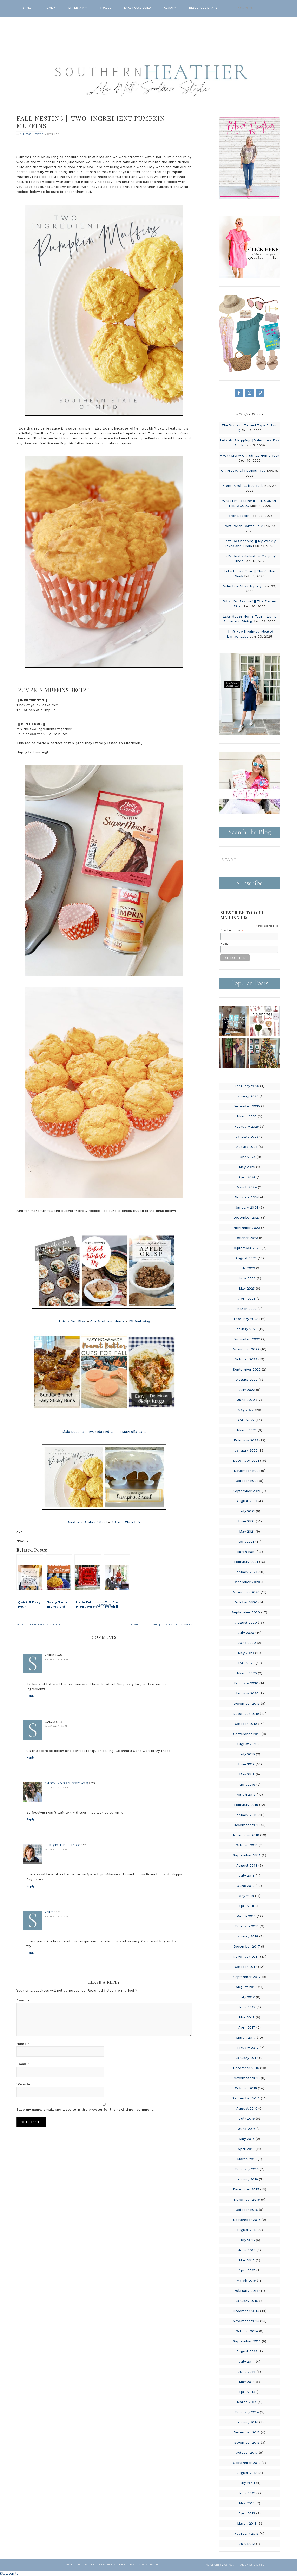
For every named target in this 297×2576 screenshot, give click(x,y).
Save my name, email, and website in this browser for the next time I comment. (85, 2109)
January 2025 (247, 1137)
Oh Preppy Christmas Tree (243, 470)
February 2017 (247, 2048)
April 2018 (246, 1906)
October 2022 (246, 1359)
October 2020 (246, 1602)
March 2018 (246, 1916)
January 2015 (247, 2301)
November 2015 (247, 2199)
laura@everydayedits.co (62, 1845)
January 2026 (247, 1096)
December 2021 (246, 1460)
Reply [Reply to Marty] (30, 1952)
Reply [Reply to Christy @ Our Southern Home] (30, 1819)
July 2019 (247, 1754)
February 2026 (247, 1086)
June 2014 (247, 2372)
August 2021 (246, 1501)
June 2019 (246, 1764)
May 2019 (247, 1774)
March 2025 (247, 1116)
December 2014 (246, 2311)
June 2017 (247, 2007)
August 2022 (247, 1379)
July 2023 (247, 1268)
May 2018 (246, 1896)
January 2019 (246, 1815)
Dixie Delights (73, 1432)
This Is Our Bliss (72, 1321)
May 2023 (247, 1288)
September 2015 (247, 2220)
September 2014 (247, 2341)
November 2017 (246, 1956)
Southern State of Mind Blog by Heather (148, 75)
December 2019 (247, 1703)
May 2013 (247, 2503)
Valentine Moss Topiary (242, 586)
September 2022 (247, 1369)
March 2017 (246, 2037)
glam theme (236, 2565)
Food (29, 134)
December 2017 (247, 1946)
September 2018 (246, 1855)
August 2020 (246, 1622)
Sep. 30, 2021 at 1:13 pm (56, 1849)
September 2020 (246, 1612)
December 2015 (246, 2189)
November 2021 (247, 1471)
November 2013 (247, 2442)
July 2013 (247, 2483)
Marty (49, 1911)
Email (22, 2064)
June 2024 (247, 1157)
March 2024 (247, 1187)
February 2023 (246, 1319)
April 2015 (247, 2270)
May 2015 (247, 2260)
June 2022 (246, 1400)
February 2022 (246, 1440)
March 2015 (246, 2280)
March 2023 (247, 1309)
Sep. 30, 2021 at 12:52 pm (57, 1788)
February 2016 (247, 2169)
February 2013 (247, 2534)
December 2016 (246, 2068)
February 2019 (246, 1805)
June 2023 (247, 1278)
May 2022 (246, 1410)
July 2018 (247, 1876)
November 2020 (246, 1592)
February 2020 (246, 1683)
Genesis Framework (120, 2564)
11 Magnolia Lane (132, 1432)
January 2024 (246, 1207)
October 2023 (247, 1238)
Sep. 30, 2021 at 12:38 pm (57, 1726)
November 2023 (246, 1228)
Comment (24, 2000)
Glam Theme (95, 2564)
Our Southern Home (106, 1321)
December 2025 (246, 1106)
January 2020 (246, 1693)
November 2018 (246, 1835)
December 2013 (247, 2432)
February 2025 (247, 1126)
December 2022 (246, 1339)
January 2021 (246, 1572)
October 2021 (247, 1481)
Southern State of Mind (87, 1522)
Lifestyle (38, 134)
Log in (154, 2564)
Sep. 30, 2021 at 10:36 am (57, 1659)
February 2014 (247, 2412)
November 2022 (246, 1349)
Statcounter (10, 2573)
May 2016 (247, 2139)
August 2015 (246, 2230)
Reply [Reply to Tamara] (30, 1757)
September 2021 (246, 1491)
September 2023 (247, 1248)
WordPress (141, 2564)
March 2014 (247, 2402)
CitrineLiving (139, 1321)
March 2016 (247, 2159)
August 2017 (246, 1987)
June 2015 (247, 2250)
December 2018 (247, 1825)
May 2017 (247, 2017)
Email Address (231, 930)
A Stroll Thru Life (126, 1522)
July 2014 (247, 2361)
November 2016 (247, 2078)
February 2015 (246, 2291)
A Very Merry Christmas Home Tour (249, 455)
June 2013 (246, 2493)
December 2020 (246, 1582)
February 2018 (247, 1926)
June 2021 (246, 1521)
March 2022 (247, 1430)
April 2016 (246, 2149)
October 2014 (247, 2331)
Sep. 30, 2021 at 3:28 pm (57, 1916)
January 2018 (247, 1936)
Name (23, 2044)
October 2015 (247, 2210)
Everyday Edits (101, 1432)
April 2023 (247, 1298)
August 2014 (247, 2351)
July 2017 (247, 1997)
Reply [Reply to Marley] (30, 1695)
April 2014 (246, 2392)
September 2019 (247, 1734)
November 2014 (246, 2321)
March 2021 (246, 1552)
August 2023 (246, 1258)
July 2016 (247, 2118)
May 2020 (246, 1653)
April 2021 (246, 1541)
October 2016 (246, 2088)
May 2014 (247, 2382)
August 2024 (247, 1147)
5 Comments (104, 1605)
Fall (21, 134)
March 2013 (247, 2523)
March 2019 (246, 1795)
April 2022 (246, 1420)
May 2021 (247, 1531)
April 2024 (247, 1177)
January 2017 (247, 2058)
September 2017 (247, 1977)
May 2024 (247, 1167)
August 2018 (246, 1865)
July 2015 (247, 2240)
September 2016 (246, 2098)
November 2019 (246, 1714)
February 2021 (246, 1562)
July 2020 (246, 1633)
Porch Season (237, 516)
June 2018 (246, 1886)
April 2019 (247, 1784)
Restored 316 (256, 2565)
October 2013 (247, 2453)
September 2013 (246, 2463)
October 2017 (246, 1967)
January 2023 (246, 1329)
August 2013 (246, 2473)
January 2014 (247, 2422)
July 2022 (247, 1390)
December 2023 (246, 1218)
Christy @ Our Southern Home (66, 1783)
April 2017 (246, 2027)
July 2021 (247, 1511)
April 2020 (246, 1663)
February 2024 (247, 1197)
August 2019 (246, 1744)
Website (23, 2084)
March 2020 (247, 1673)
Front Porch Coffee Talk (243, 486)
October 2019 (246, 1724)
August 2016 (246, 2108)
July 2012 (247, 2544)
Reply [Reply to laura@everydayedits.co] (30, 1886)
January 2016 (247, 2179)
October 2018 (247, 1845)
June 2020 (247, 1643)
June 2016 (247, 2129)
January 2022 (246, 1450)
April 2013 (246, 2513)
